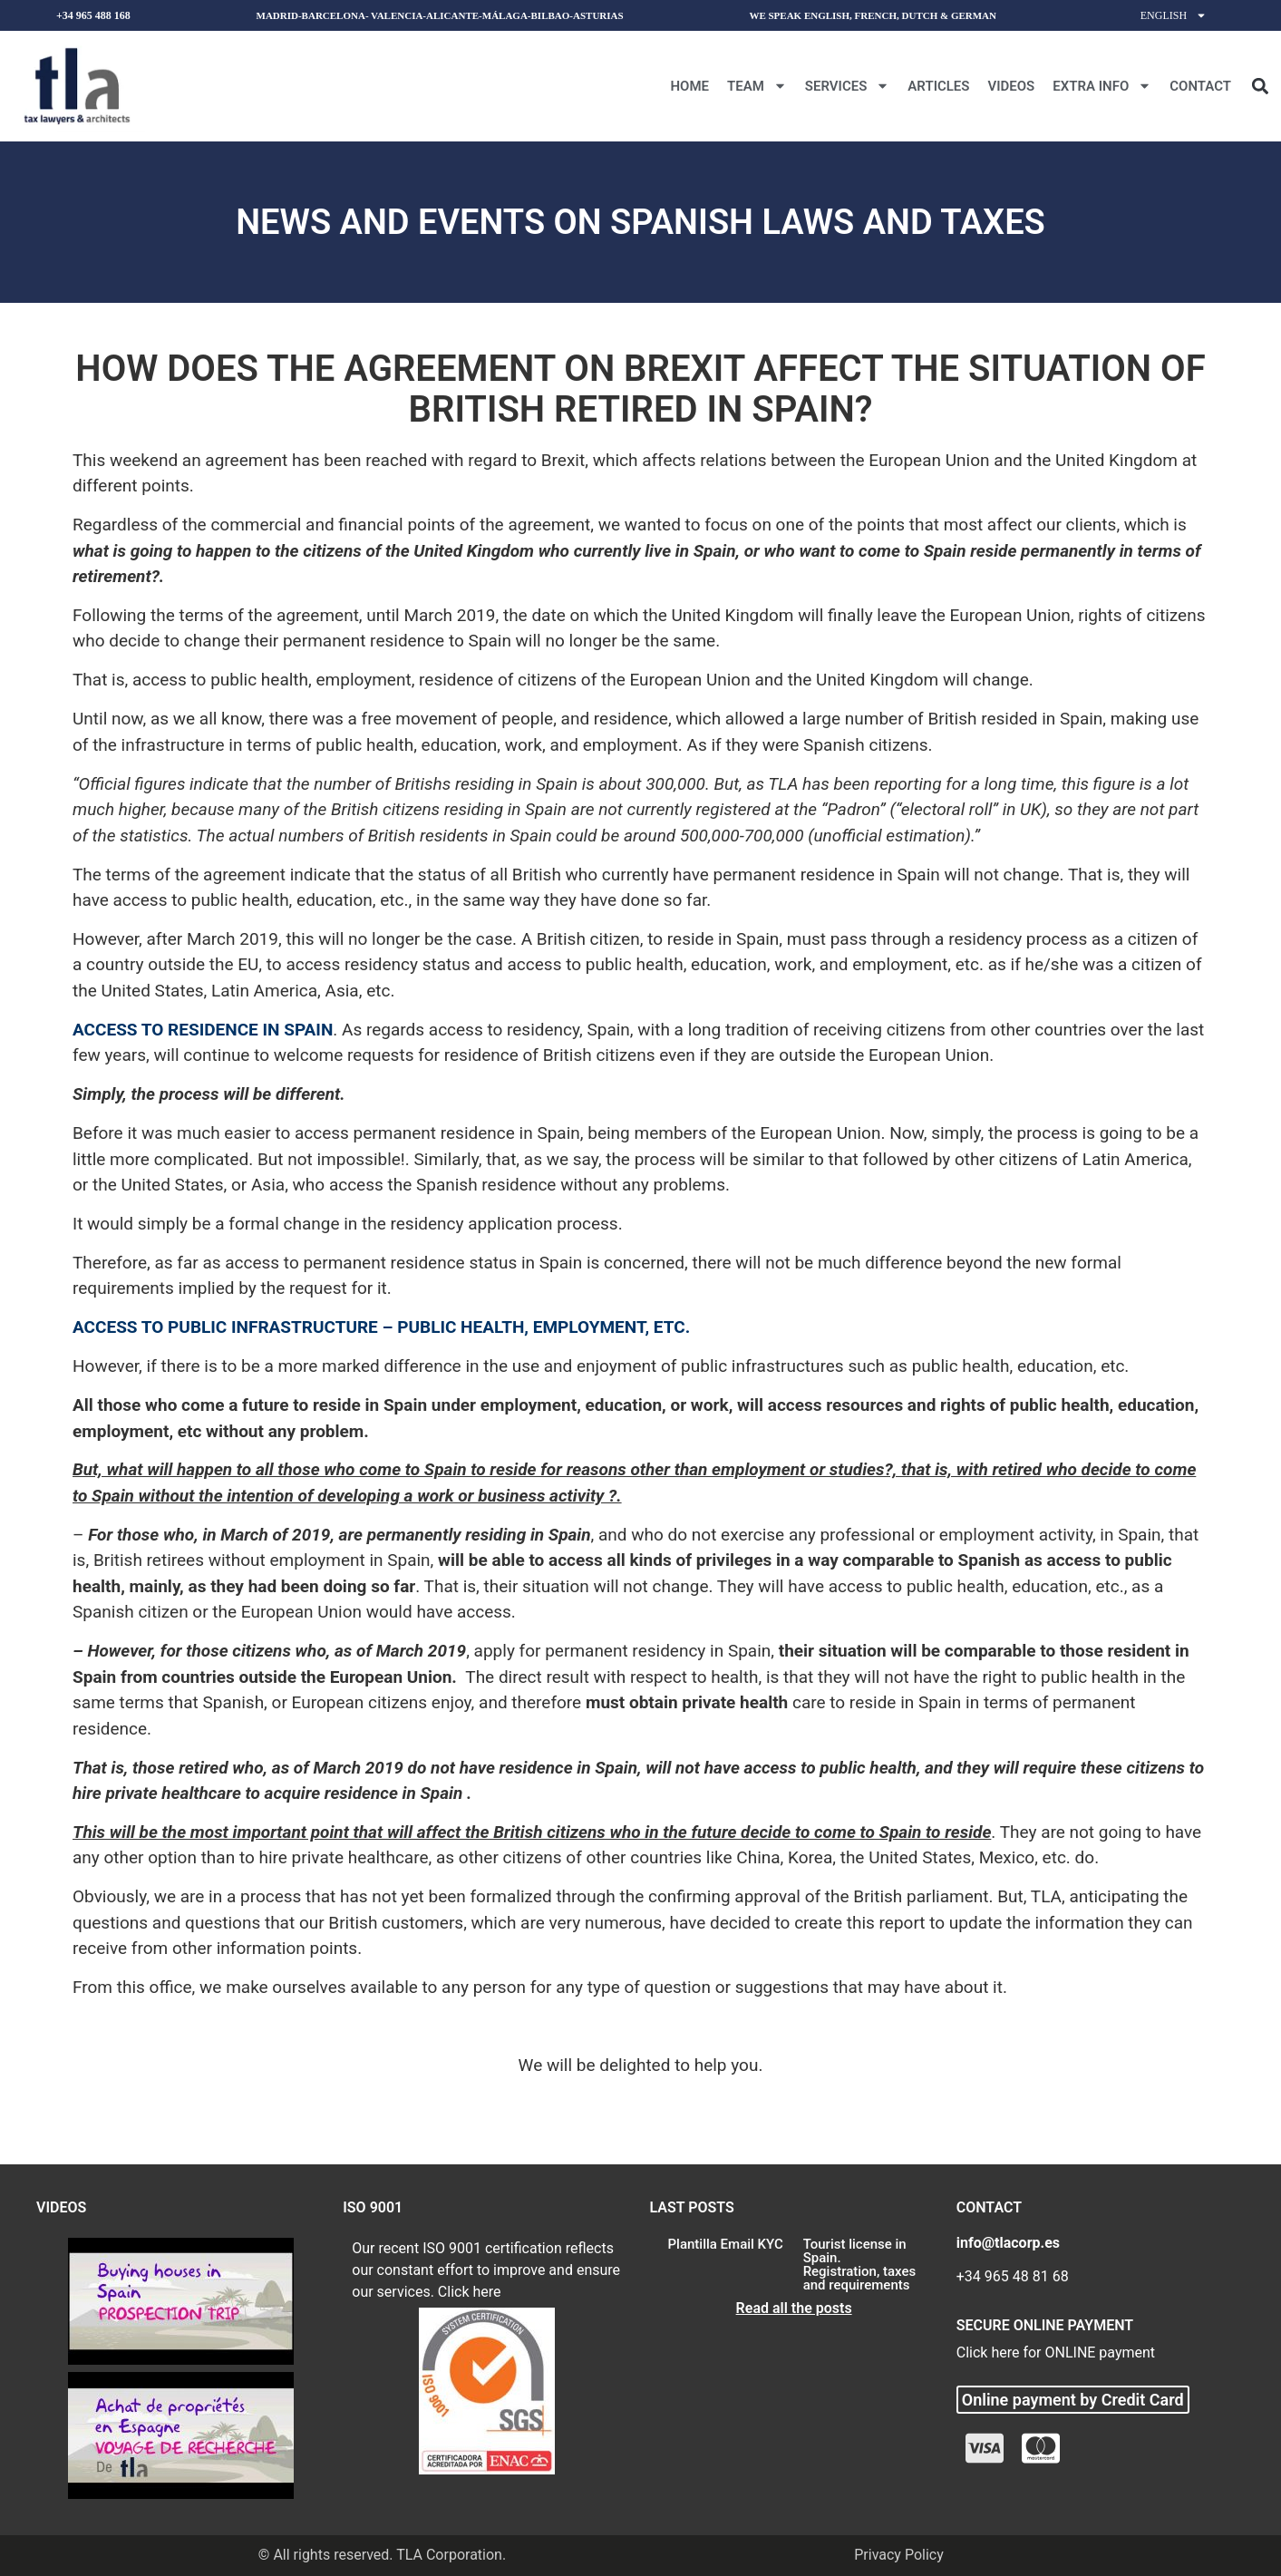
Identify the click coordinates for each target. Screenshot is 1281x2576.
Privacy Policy (899, 2554)
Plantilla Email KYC (725, 2244)
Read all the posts (794, 2308)
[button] (1260, 86)
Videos (1010, 86)
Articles (938, 86)
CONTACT (1200, 86)
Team (757, 86)
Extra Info (1102, 86)
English (1173, 15)
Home (689, 86)
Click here (469, 2291)
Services (847, 86)
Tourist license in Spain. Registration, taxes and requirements (860, 2264)
